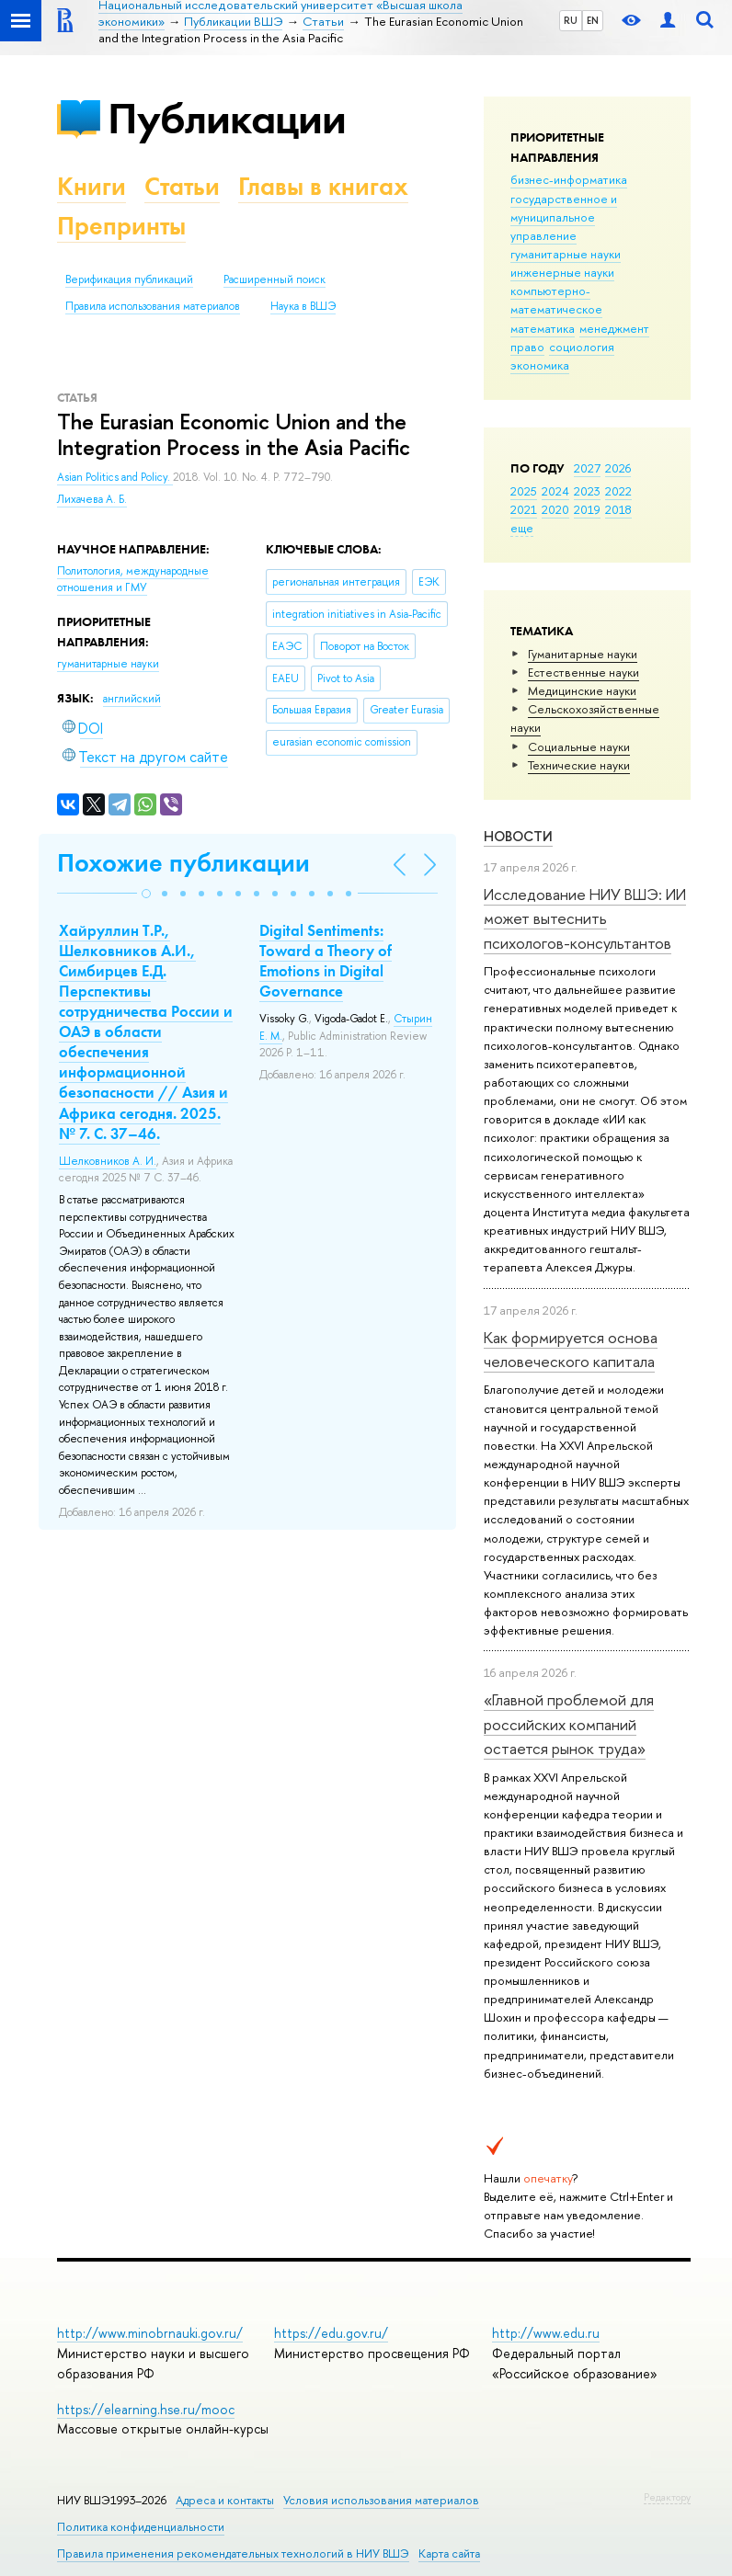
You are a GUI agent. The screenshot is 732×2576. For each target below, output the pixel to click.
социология (581, 346)
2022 (618, 491)
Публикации (227, 118)
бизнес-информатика (568, 179)
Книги (91, 186)
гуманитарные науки (565, 253)
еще (521, 527)
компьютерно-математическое (556, 299)
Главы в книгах (323, 186)
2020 (555, 509)
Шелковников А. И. (107, 1161)
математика (542, 328)
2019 (587, 509)
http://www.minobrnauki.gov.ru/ (150, 2333)
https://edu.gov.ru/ (331, 2333)
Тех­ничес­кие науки (579, 765)
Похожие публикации (183, 863)
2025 (523, 491)
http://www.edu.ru (546, 2333)
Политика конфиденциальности (140, 2527)
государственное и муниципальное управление (563, 217)
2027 (587, 468)
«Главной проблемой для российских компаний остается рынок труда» (569, 1724)
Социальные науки (579, 746)
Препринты (121, 226)
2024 (555, 491)
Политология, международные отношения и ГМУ (133, 580)
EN (593, 20)
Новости (518, 836)
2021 (523, 509)
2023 (587, 491)
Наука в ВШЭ (303, 306)
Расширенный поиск (274, 279)
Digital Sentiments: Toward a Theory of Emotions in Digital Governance (325, 960)
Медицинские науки (582, 690)
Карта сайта (449, 2553)
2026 (618, 468)
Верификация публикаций (129, 279)
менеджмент (614, 328)
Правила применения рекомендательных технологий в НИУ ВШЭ (233, 2553)
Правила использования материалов (152, 306)
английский (132, 698)
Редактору (667, 2497)
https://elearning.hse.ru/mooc (145, 2409)
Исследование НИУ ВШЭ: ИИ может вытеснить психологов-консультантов (585, 918)
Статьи (182, 186)
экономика (539, 365)
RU (571, 20)
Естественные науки (583, 672)
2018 (618, 509)
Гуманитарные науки (582, 653)
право (527, 346)
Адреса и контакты (225, 2500)
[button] (146, 893)
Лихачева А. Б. (92, 499)
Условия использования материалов (381, 2500)
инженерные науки (562, 272)
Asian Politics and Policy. (115, 477)
